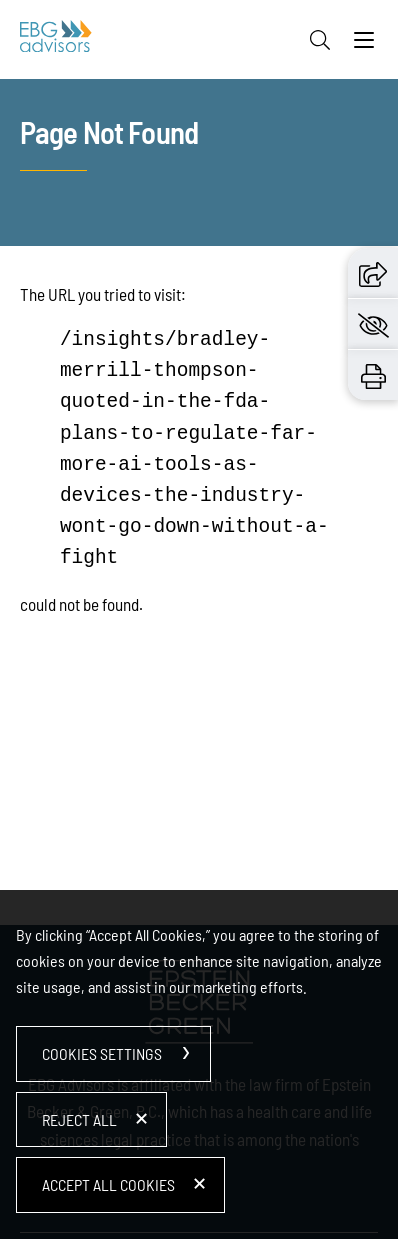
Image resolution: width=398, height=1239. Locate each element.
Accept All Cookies (108, 1184)
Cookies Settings (102, 1053)
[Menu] (364, 45)
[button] (373, 272)
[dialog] (199, 1064)
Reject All (79, 1119)
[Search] (320, 40)
